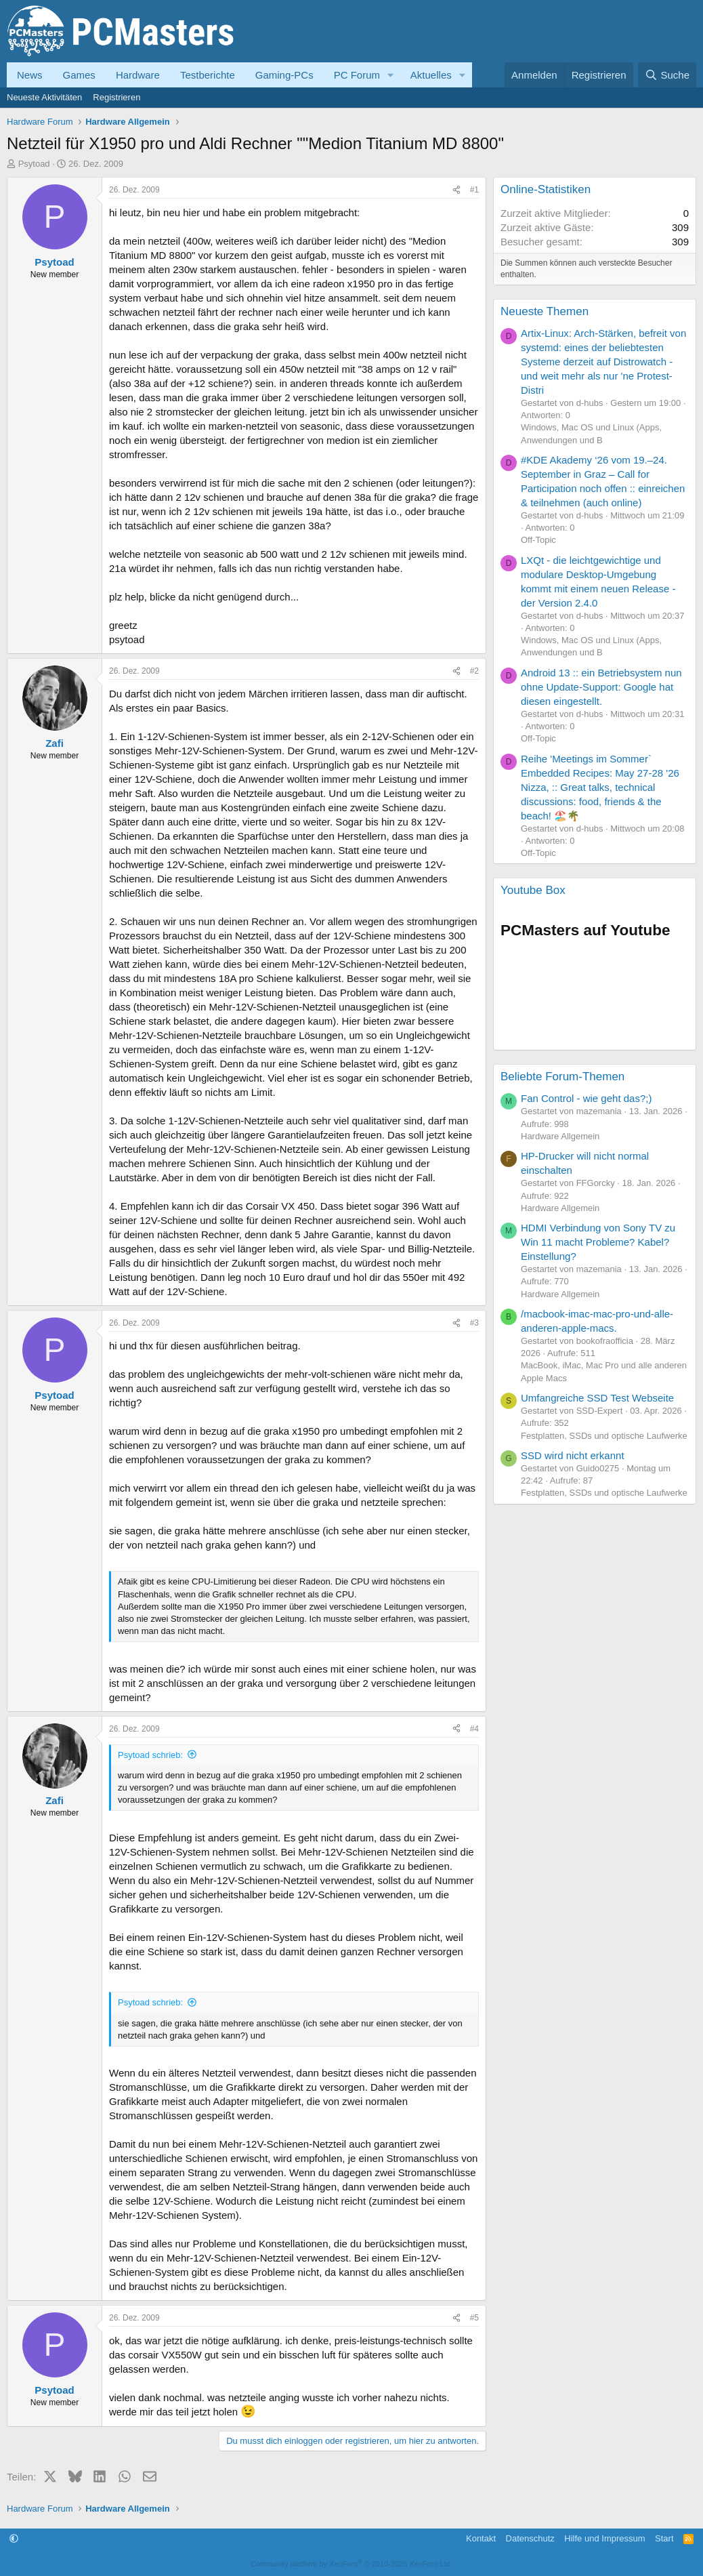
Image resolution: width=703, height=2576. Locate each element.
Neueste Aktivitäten (44, 97)
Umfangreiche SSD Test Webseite (597, 1398)
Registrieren (116, 97)
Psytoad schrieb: (150, 1755)
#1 (474, 190)
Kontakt (481, 2538)
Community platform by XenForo (351, 2564)
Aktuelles (431, 75)
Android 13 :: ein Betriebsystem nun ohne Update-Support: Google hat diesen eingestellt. (601, 687)
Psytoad (34, 164)
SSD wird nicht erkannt (572, 1455)
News (30, 75)
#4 (474, 1729)
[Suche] (667, 74)
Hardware (138, 75)
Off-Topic (538, 540)
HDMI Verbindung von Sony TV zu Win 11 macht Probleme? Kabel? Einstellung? (598, 1242)
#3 (474, 1323)
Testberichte (207, 75)
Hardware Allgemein (560, 1136)
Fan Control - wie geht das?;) (586, 1098)
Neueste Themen (544, 311)
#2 (474, 671)
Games (79, 75)
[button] (390, 74)
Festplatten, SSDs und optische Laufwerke (604, 1436)
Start (664, 2538)
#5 (474, 2318)
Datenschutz (530, 2538)
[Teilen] (456, 190)
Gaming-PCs (284, 75)
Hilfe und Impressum (604, 2538)
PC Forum (357, 75)
